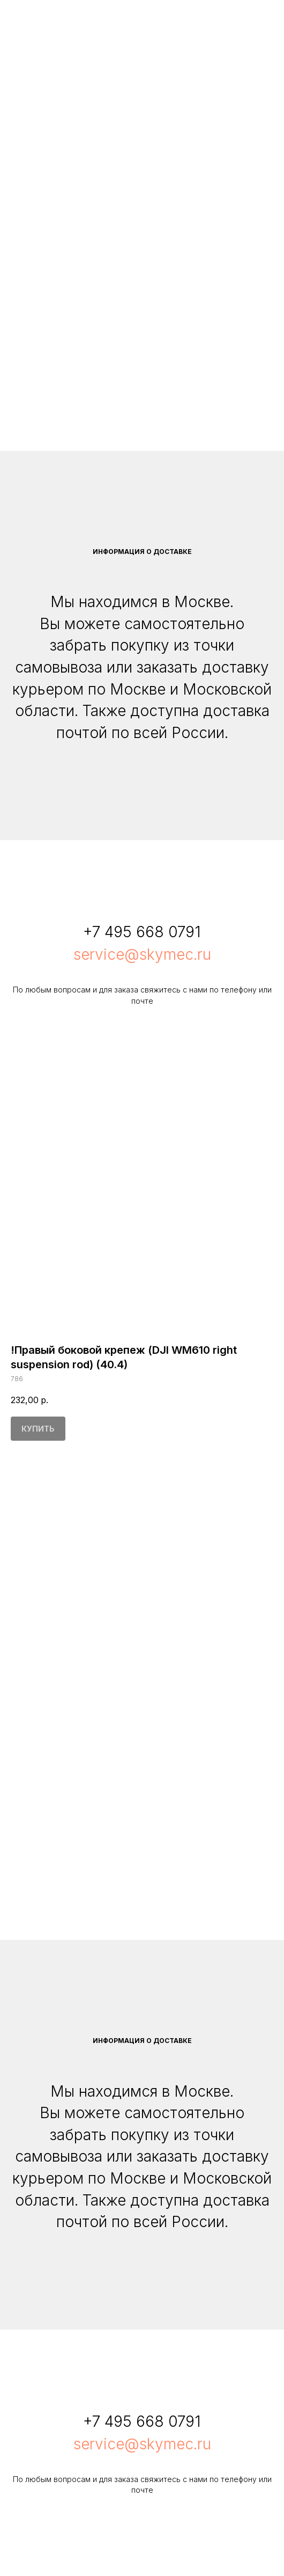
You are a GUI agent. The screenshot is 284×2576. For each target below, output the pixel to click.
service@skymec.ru (142, 954)
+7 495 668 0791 (142, 932)
